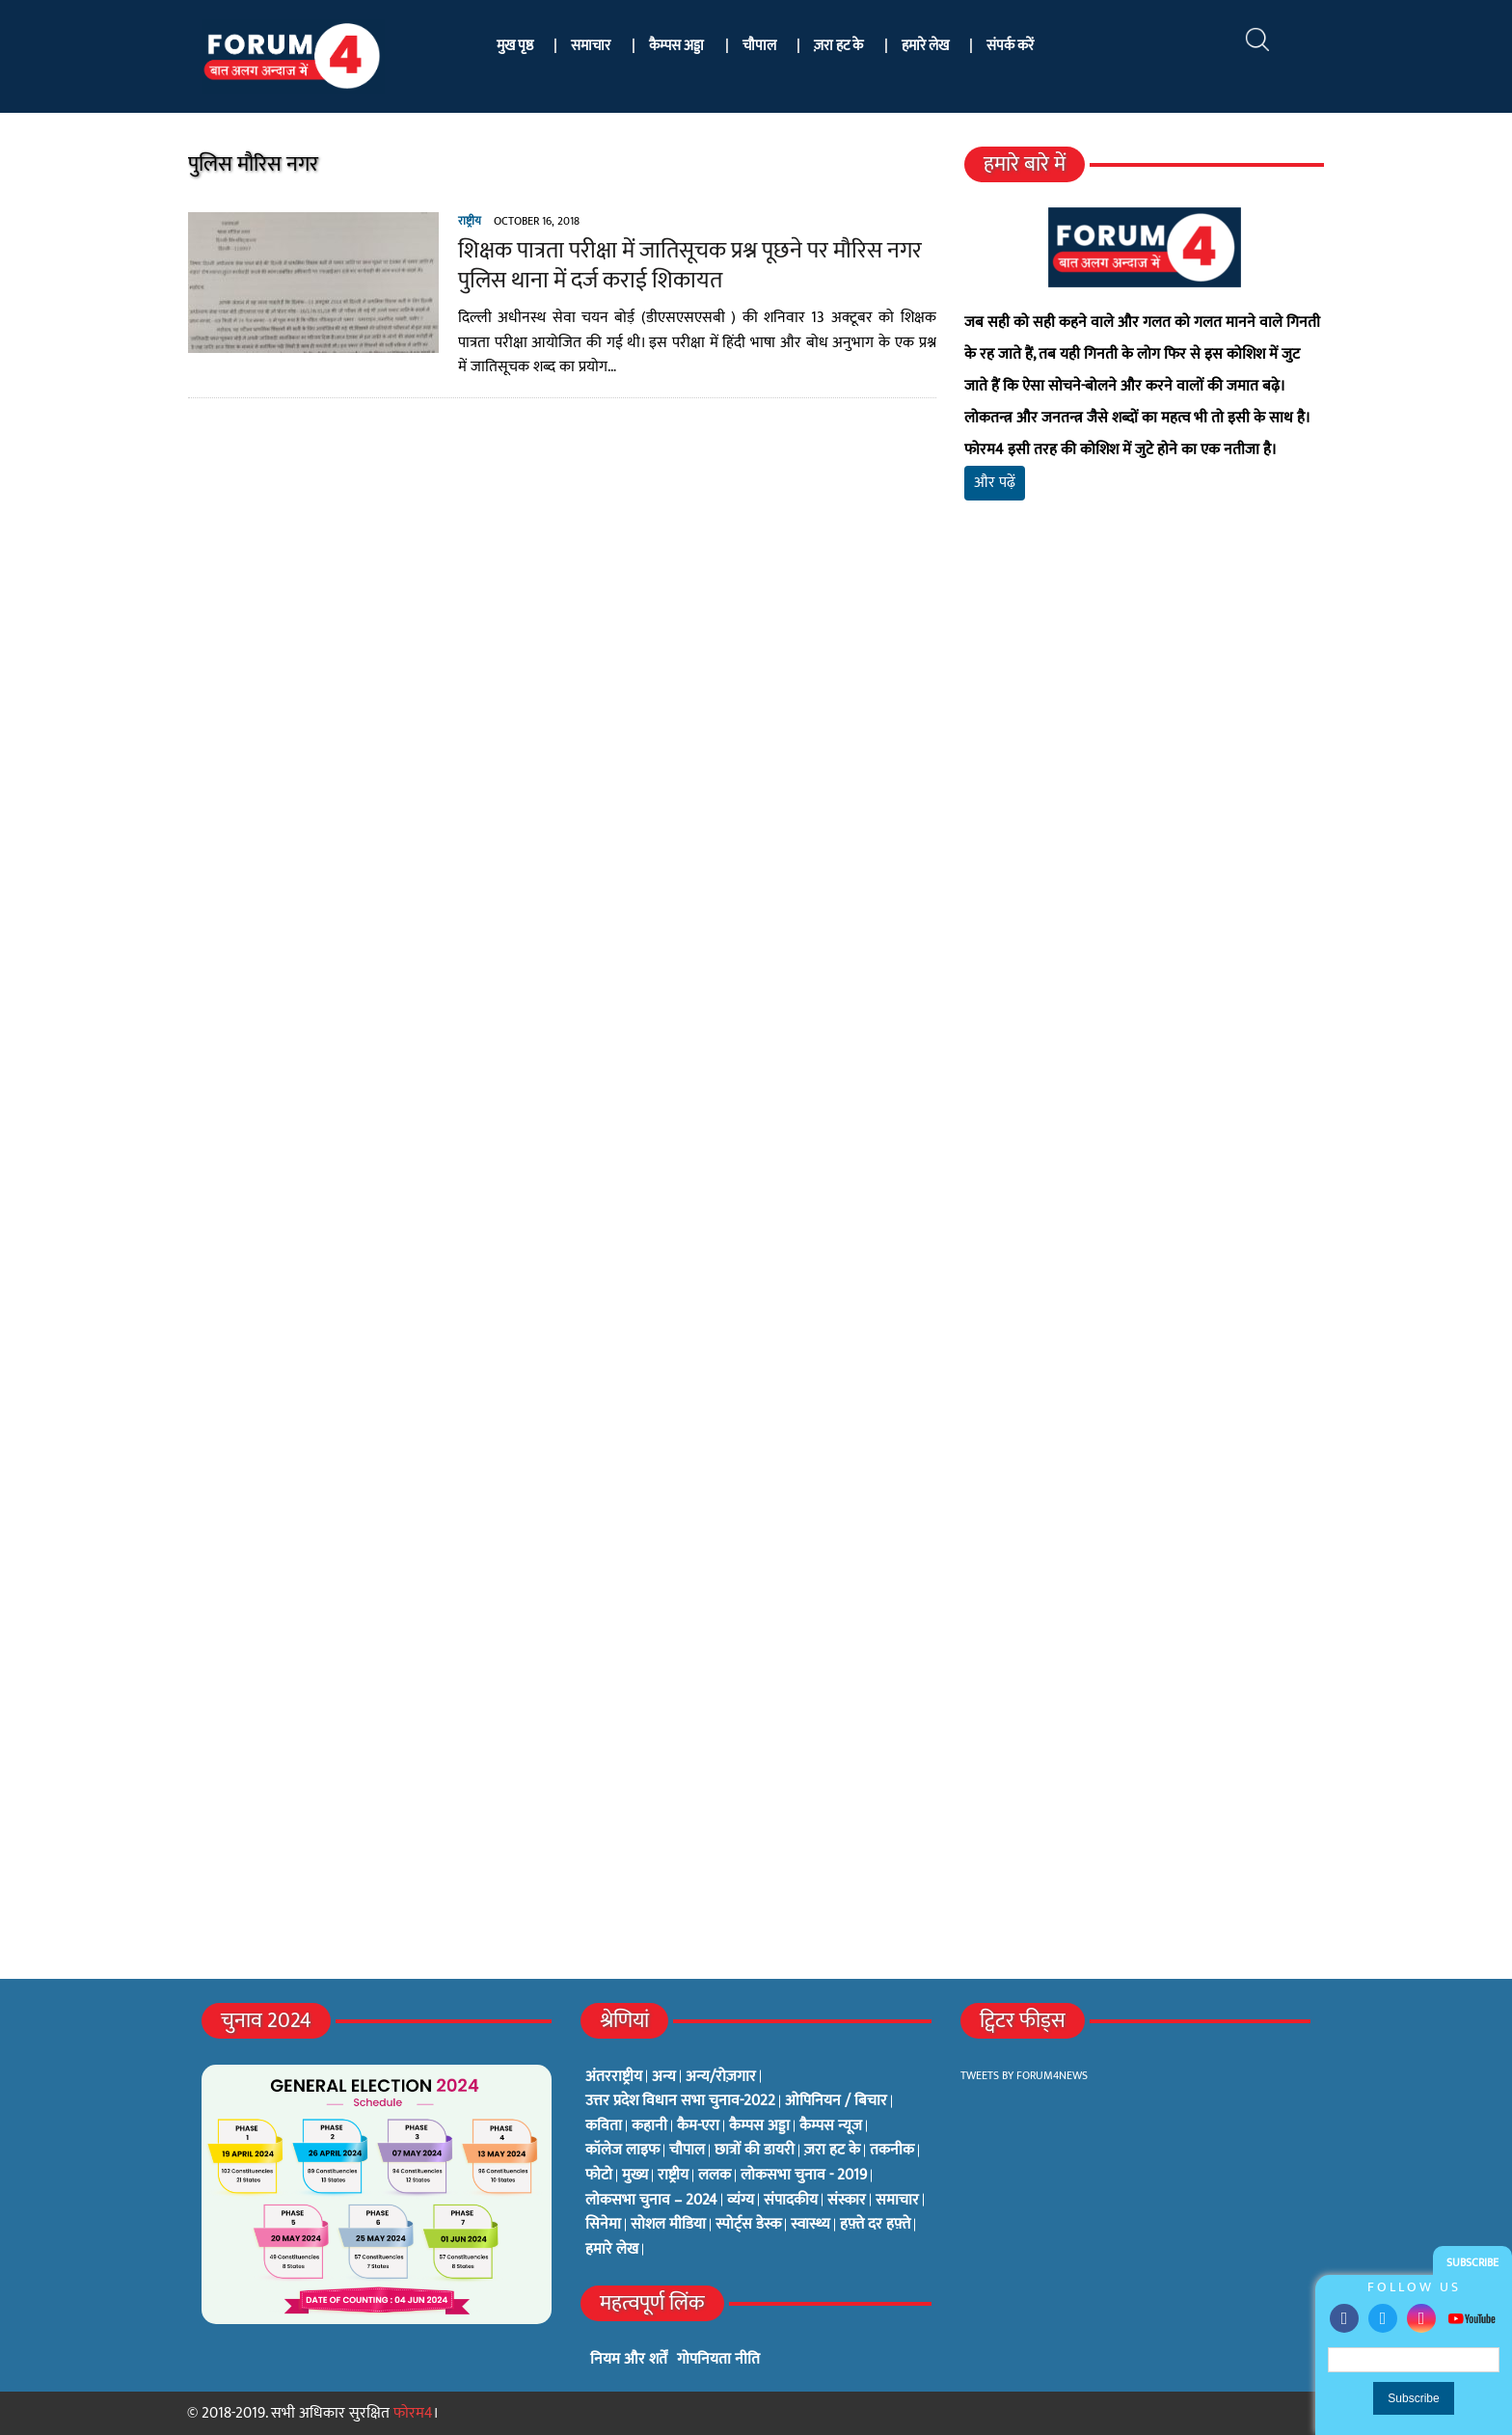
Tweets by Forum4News (1024, 2075)
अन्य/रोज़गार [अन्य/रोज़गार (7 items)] (721, 2077)
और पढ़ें (994, 483)
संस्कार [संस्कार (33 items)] (846, 2200)
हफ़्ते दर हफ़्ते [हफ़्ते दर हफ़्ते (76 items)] (875, 2224)
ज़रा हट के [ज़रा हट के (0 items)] (832, 2150)
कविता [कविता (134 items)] (603, 2126)
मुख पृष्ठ (515, 46)
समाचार (590, 46)
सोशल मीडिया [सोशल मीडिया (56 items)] (668, 2224)
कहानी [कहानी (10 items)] (649, 2126)
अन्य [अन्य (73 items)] (664, 2077)
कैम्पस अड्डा (676, 46)
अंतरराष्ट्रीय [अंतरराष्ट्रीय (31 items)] (613, 2077)
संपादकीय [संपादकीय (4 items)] (791, 2200)
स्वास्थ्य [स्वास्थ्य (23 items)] (810, 2224)
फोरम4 (413, 2413)
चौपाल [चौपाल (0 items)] (687, 2150)
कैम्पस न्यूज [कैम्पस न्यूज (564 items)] (830, 2126)
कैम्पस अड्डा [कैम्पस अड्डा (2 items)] (759, 2126)
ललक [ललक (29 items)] (714, 2175)
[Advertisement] (1144, 743)
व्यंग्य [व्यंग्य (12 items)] (740, 2200)
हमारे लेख (925, 46)
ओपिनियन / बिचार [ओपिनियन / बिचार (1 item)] (836, 2101)
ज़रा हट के (838, 46)
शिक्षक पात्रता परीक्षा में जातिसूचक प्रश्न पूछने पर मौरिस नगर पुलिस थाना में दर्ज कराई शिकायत (689, 265)
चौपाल (759, 46)
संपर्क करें (1010, 46)
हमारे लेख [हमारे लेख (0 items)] (611, 2249)
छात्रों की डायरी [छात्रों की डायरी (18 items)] (755, 2150)
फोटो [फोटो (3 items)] (598, 2175)
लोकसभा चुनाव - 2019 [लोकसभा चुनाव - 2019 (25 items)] (804, 2175)
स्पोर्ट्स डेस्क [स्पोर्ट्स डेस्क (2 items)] (748, 2224)
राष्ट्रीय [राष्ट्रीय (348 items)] (673, 2175)
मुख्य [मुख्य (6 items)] (635, 2175)
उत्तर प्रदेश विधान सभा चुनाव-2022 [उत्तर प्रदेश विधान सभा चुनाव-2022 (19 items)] (680, 2101)
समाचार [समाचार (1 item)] (897, 2200)
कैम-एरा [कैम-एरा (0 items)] (698, 2126)
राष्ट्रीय (468, 220)
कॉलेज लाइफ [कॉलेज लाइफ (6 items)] (622, 2150)
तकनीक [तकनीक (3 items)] (892, 2150)
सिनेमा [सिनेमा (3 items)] (603, 2224)
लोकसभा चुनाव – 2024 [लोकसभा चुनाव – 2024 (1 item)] (651, 2200)
